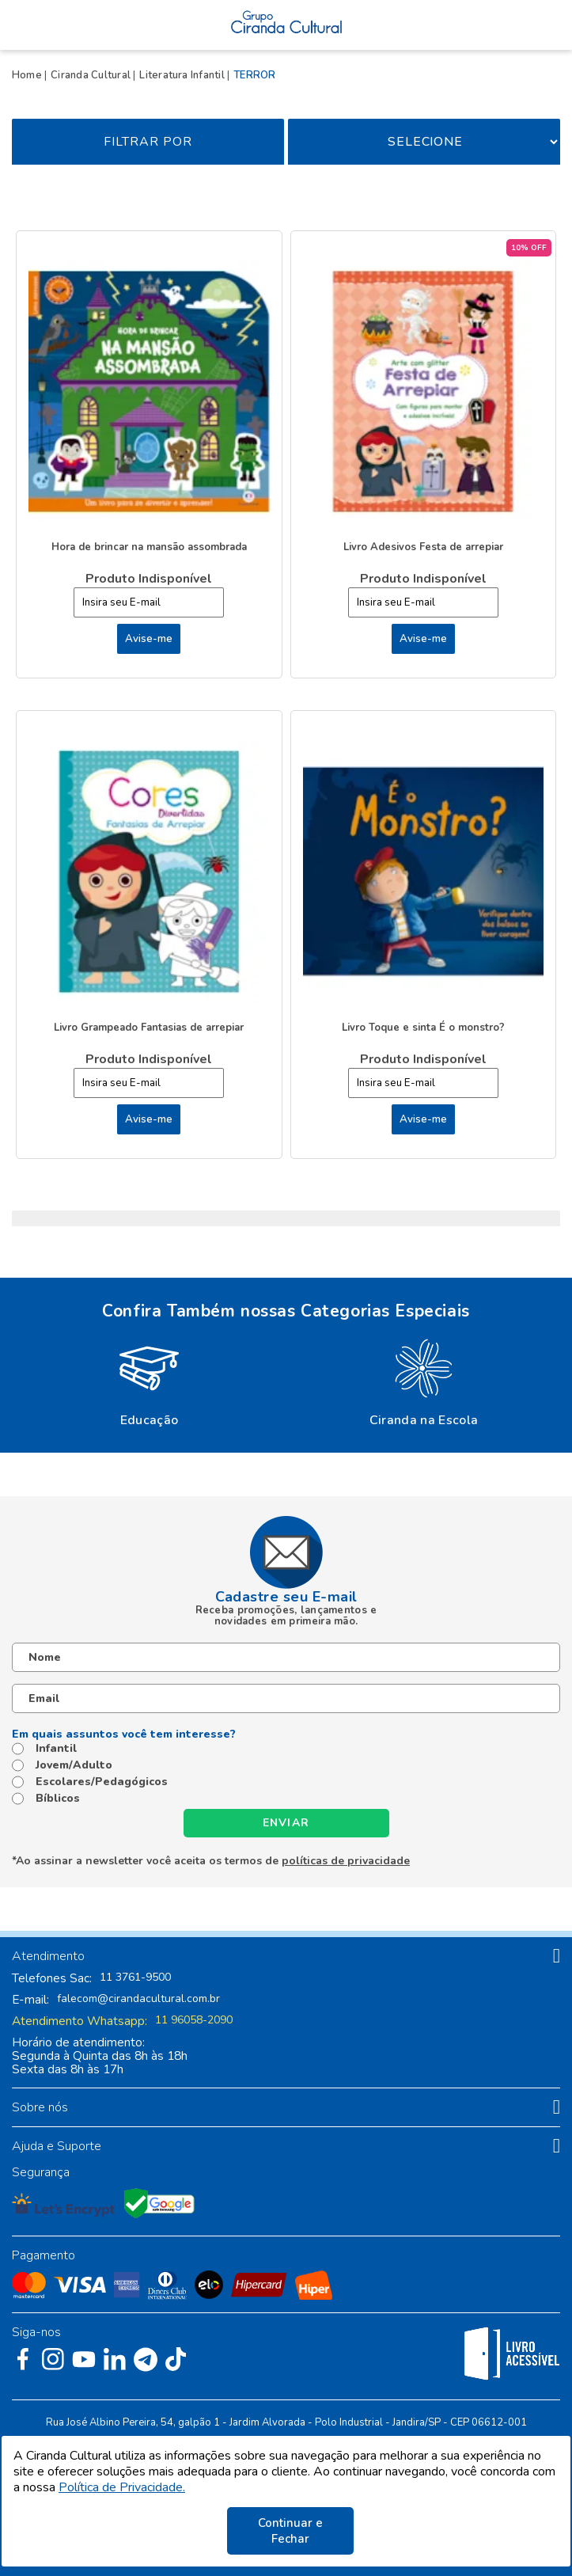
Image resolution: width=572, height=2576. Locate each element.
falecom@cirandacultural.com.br (138, 1999)
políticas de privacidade (346, 1860)
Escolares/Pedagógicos (102, 1782)
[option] (149, 1380)
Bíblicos (58, 1798)
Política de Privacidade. (122, 2487)
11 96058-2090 (194, 2020)
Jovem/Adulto (74, 1765)
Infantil (56, 1748)
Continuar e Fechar (290, 2531)
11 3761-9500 (135, 1977)
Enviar (286, 1822)
